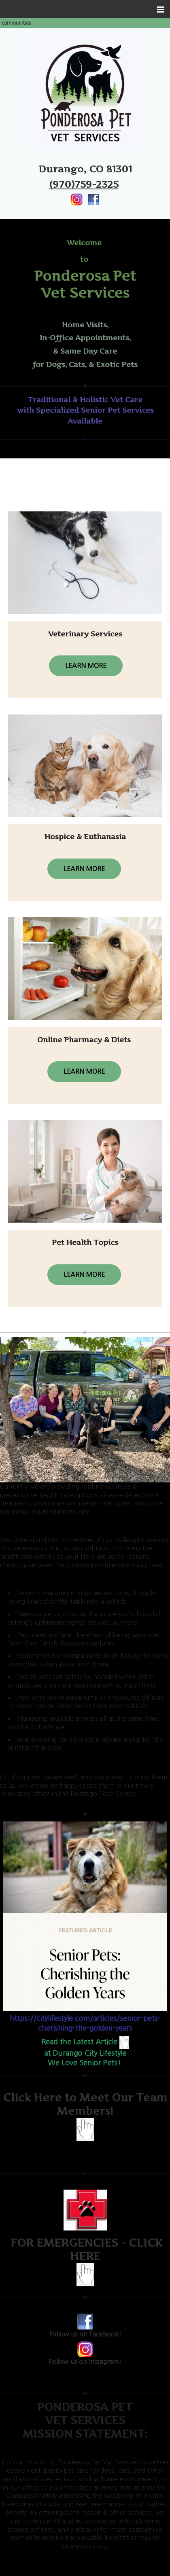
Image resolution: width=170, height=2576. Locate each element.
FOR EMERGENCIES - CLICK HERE (85, 2249)
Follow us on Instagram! (85, 2361)
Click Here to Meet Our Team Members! (85, 2104)
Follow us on (85, 2334)
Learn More (85, 665)
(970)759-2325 (84, 184)
